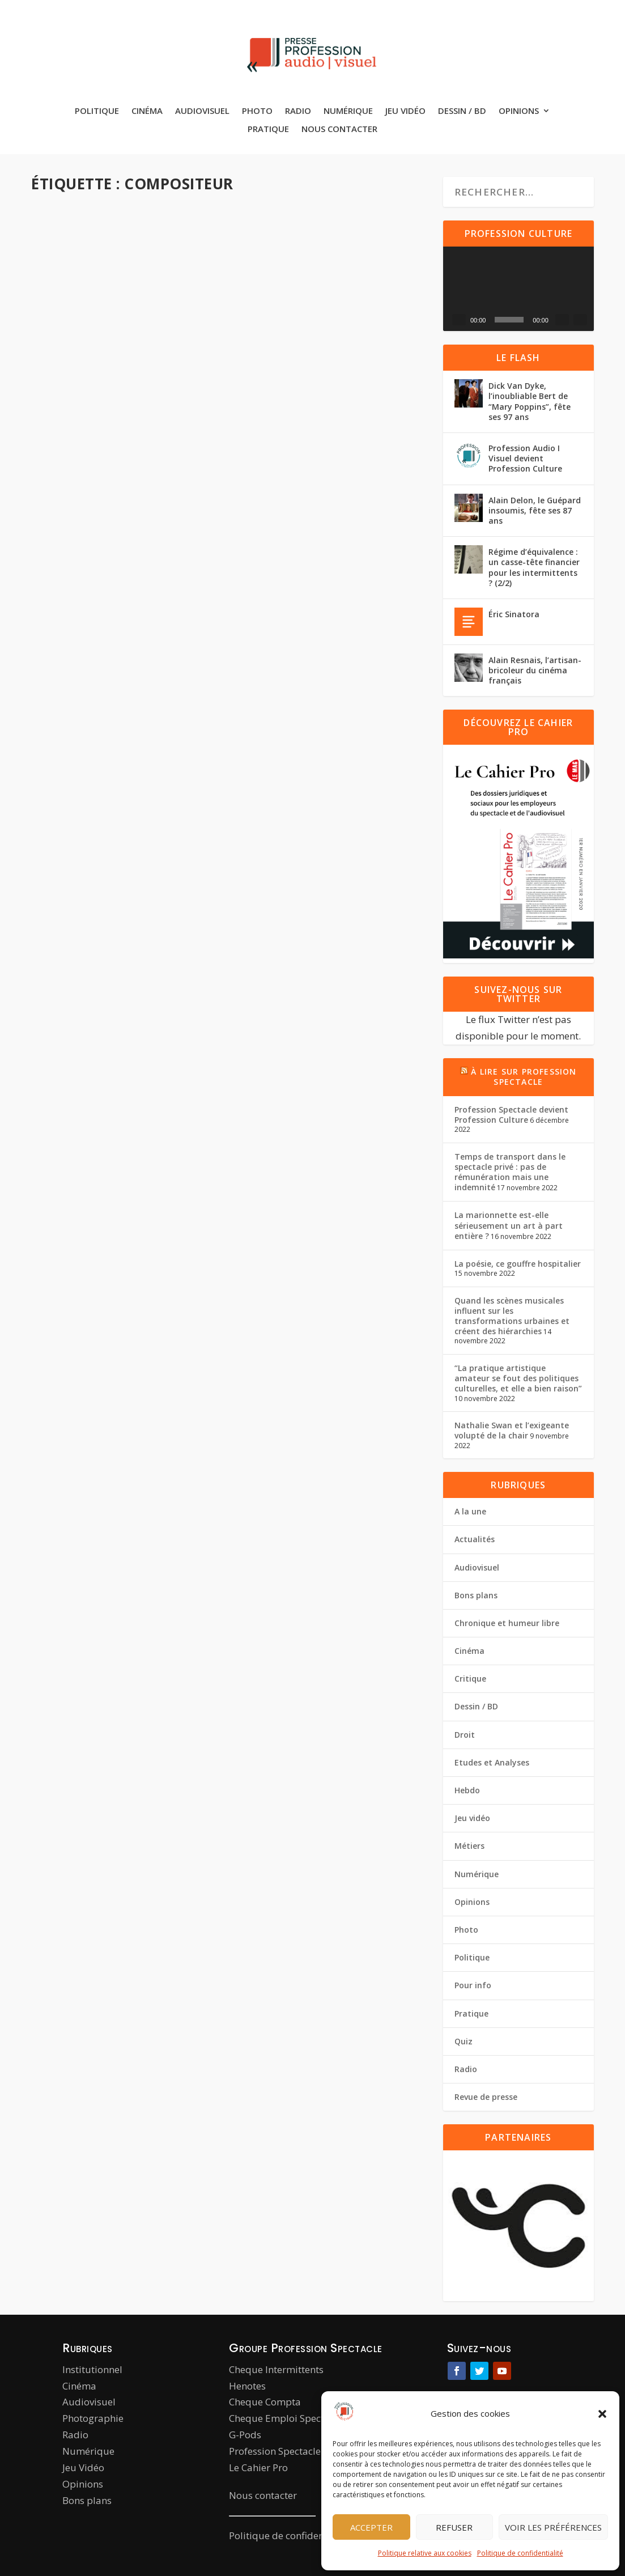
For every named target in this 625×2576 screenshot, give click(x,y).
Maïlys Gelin (283, 362)
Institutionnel (92, 2369)
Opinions (519, 111)
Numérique (348, 111)
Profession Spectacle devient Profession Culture (511, 1114)
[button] (602, 2414)
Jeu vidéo (405, 111)
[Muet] (562, 319)
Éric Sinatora (513, 614)
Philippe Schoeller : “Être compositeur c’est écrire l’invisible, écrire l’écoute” (112, 346)
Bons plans (476, 1595)
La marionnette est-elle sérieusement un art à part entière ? (508, 1225)
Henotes (247, 2385)
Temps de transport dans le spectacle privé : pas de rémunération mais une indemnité (510, 1172)
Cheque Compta (265, 2401)
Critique (470, 1678)
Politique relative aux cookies (424, 2553)
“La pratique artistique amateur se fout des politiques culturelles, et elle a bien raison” (518, 1378)
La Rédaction (76, 1013)
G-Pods (245, 2434)
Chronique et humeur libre (506, 1623)
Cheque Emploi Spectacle (285, 2418)
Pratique (268, 129)
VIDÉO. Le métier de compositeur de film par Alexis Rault (334, 340)
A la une (169, 374)
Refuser (454, 2527)
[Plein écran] (580, 319)
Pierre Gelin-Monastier (91, 696)
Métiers (317, 375)
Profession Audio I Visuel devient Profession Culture (525, 458)
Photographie (93, 2418)
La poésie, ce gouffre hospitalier (517, 1263)
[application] (518, 289)
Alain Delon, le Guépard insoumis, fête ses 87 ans (534, 510)
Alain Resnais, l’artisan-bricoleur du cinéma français (534, 670)
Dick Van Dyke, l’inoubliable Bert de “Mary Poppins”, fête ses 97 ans (529, 401)
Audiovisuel (202, 111)
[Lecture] (459, 319)
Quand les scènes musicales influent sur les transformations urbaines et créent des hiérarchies (511, 1316)
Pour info (57, 1025)
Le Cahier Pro (258, 2467)
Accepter (371, 2527)
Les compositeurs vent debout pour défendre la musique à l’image (123, 667)
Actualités (58, 386)
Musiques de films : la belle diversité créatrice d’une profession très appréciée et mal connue (337, 645)
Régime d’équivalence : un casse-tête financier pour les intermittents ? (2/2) (534, 567)
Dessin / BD (462, 111)
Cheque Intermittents (276, 2369)
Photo (257, 111)
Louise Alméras (80, 374)
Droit (464, 1734)
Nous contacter (339, 129)
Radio (298, 111)
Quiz (463, 2041)
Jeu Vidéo (83, 2467)
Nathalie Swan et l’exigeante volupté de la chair (511, 1430)
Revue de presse (485, 2096)
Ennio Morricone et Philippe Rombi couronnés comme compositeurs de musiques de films (119, 978)
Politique (97, 111)
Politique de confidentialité (520, 2553)
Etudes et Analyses (491, 1762)
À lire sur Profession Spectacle (523, 1076)
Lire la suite (82, 484)
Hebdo (116, 386)
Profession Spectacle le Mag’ (292, 2451)
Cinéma (147, 111)
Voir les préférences (553, 2527)
